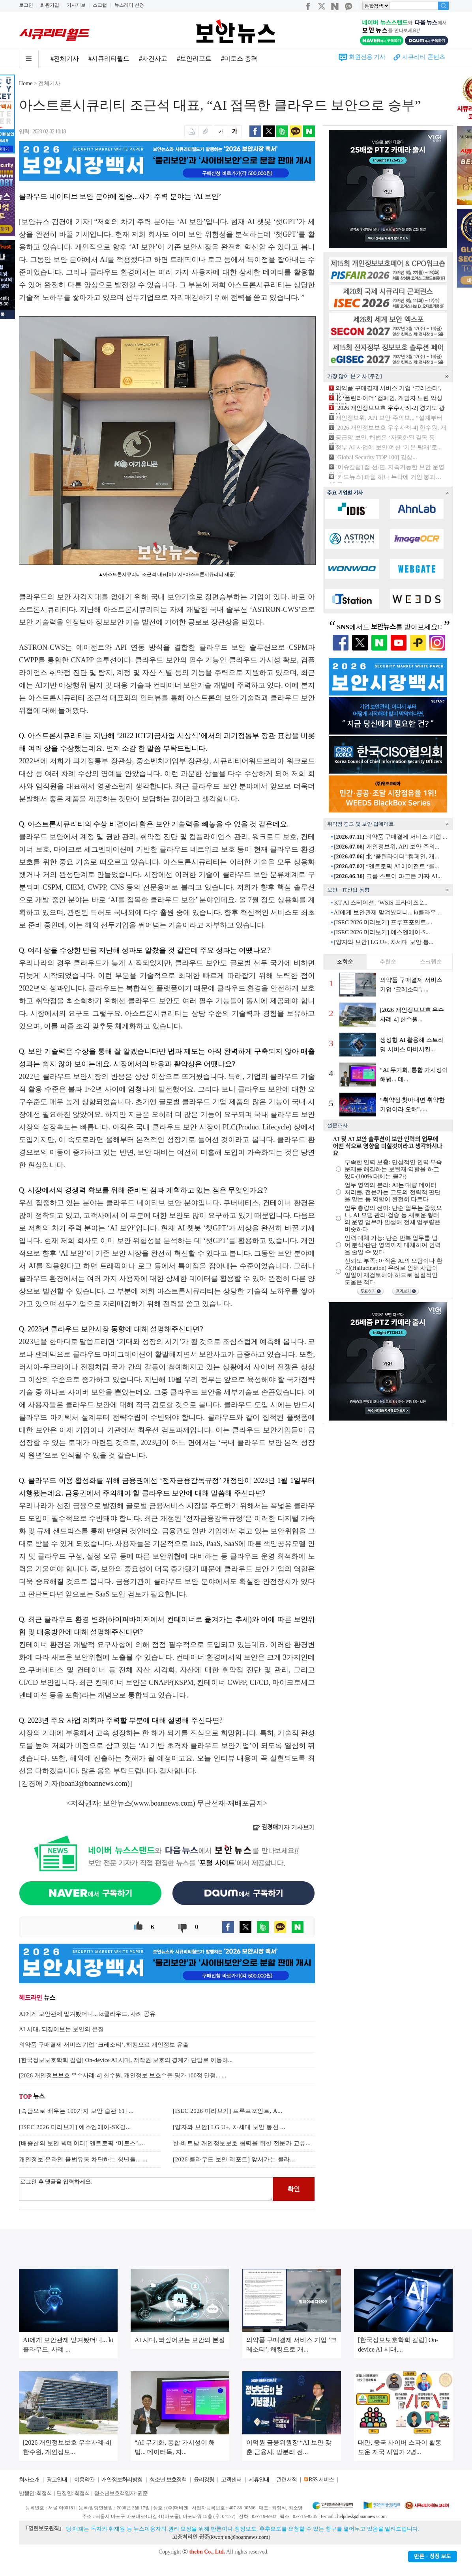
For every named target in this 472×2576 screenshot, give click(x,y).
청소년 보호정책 (168, 2480)
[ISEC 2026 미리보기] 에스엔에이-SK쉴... (75, 2127)
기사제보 (76, 5)
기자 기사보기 (284, 1827)
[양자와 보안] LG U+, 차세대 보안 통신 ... (229, 2127)
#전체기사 (65, 58)
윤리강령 (204, 2480)
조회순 (345, 962)
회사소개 (29, 2480)
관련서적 (286, 2480)
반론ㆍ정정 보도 (432, 2556)
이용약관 (84, 2480)
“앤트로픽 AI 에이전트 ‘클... (386, 866)
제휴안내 (259, 2480)
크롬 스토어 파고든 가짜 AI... (388, 876)
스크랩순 (431, 962)
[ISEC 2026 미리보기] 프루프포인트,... (383, 922)
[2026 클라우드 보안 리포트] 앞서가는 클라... (234, 2159)
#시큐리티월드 (108, 58)
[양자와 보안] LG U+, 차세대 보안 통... (383, 942)
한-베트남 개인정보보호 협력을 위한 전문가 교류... (242, 2143)
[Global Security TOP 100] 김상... (376, 457)
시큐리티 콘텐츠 (423, 57)
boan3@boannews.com (94, 1783)
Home (25, 83)
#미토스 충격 (239, 58)
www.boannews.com (163, 1803)
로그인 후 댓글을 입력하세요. (146, 2189)
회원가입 (49, 5)
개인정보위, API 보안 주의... (386, 846)
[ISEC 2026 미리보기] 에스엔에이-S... (382, 932)
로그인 (26, 5)
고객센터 (231, 2480)
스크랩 (100, 5)
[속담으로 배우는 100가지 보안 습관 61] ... (76, 2111)
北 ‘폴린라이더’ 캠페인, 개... (386, 856)
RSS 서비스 (321, 2480)
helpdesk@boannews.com (361, 2516)
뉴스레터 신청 (129, 5)
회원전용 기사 (367, 57)
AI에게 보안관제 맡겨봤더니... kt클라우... (386, 912)
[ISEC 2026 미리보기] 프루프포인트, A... (228, 2111)
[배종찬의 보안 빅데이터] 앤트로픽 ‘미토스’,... (82, 2143)
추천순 (388, 962)
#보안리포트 (194, 58)
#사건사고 (153, 58)
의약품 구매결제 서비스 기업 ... (390, 837)
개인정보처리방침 (121, 2480)
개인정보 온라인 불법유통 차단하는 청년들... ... (83, 2159)
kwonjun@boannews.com (239, 2537)
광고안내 (57, 2480)
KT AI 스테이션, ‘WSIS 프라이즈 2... (380, 902)
